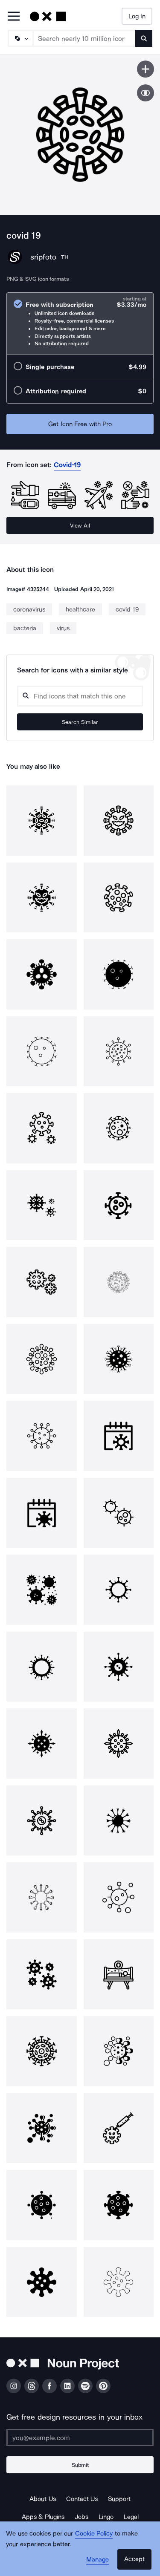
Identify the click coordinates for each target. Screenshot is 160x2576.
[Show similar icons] (145, 92)
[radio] (80, 324)
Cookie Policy (94, 2533)
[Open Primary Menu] (14, 17)
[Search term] (84, 38)
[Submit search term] (143, 38)
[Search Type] (20, 38)
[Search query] (80, 696)
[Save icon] (145, 69)
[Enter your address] (80, 2437)
